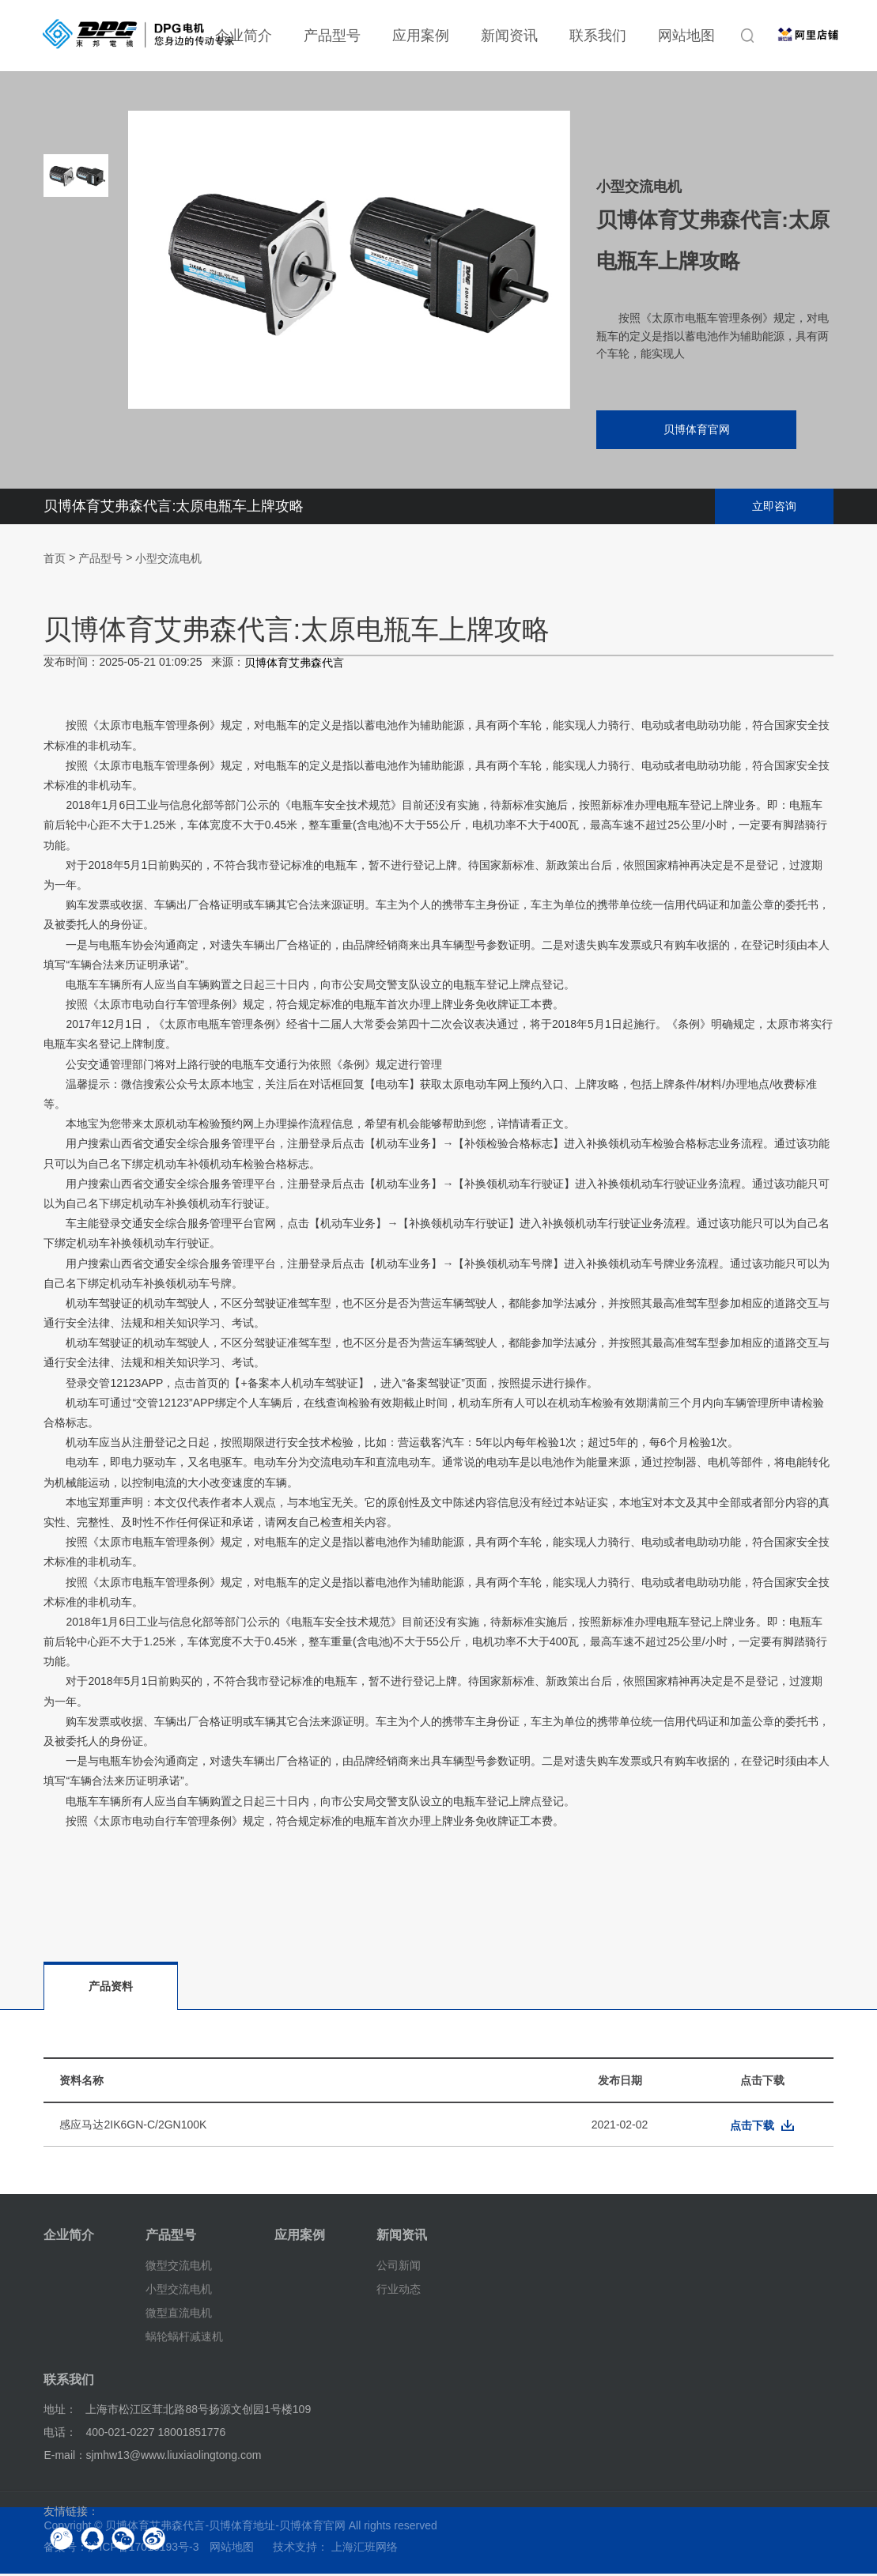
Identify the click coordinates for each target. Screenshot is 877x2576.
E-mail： (64, 2457)
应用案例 (420, 35)
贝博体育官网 (691, 431)
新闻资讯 (509, 35)
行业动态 (398, 2291)
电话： (60, 2434)
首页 (54, 560)
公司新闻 (398, 2267)
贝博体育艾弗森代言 (294, 665)
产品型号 (332, 35)
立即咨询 (774, 508)
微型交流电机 (179, 2267)
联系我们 (597, 35)
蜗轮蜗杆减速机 (184, 2338)
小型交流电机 (168, 560)
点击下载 (752, 2128)
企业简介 (68, 2237)
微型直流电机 (179, 2315)
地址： (60, 2411)
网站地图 (686, 35)
